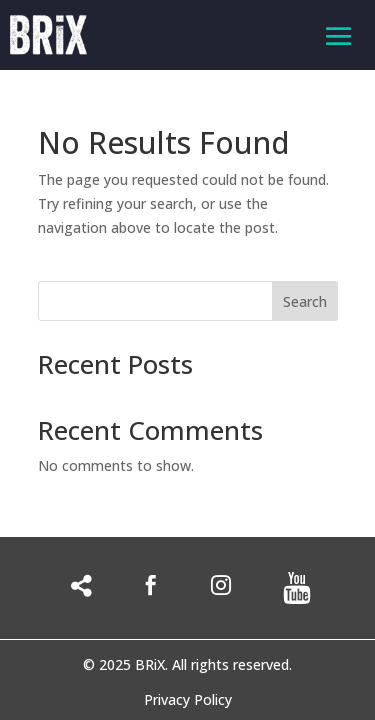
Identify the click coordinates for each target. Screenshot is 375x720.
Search (305, 301)
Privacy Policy (188, 701)
